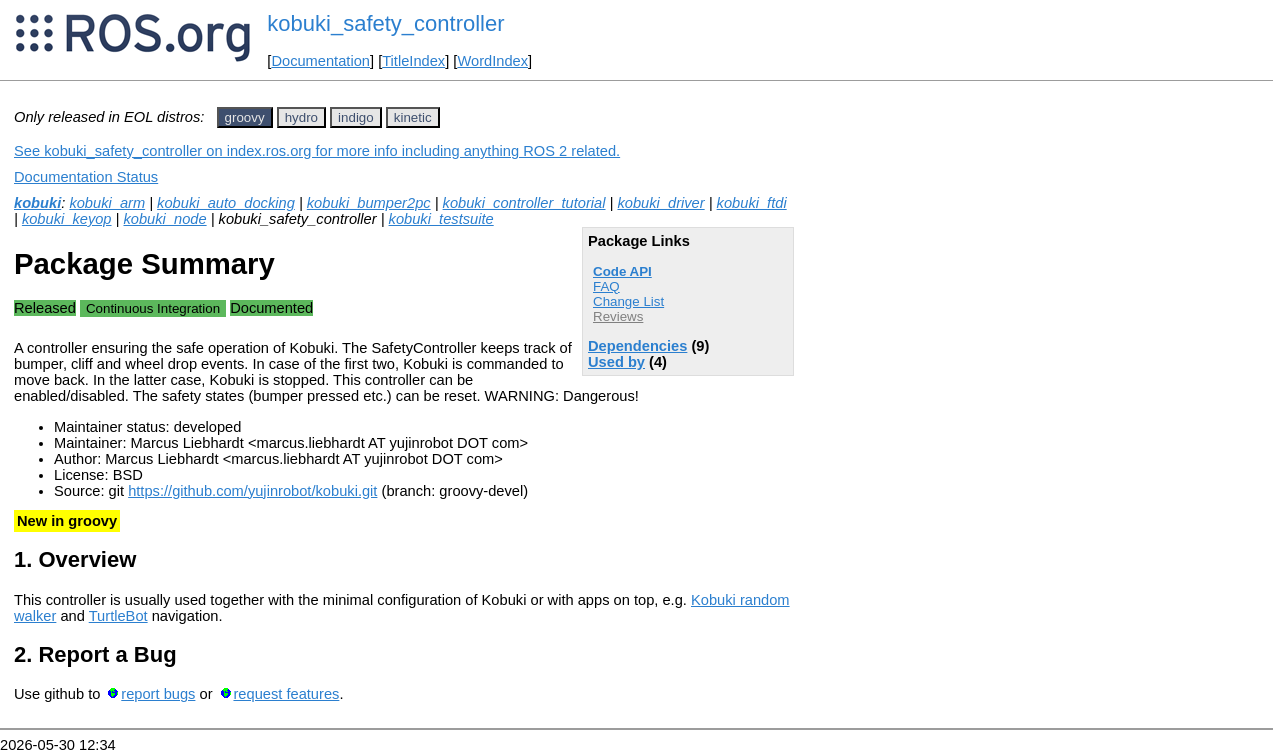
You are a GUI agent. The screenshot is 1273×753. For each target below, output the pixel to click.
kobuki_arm (107, 203)
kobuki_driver (660, 203)
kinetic (413, 117)
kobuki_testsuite (441, 219)
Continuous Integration (153, 308)
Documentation (320, 61)
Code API (622, 271)
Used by (616, 362)
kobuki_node (164, 219)
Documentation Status (86, 177)
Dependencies (637, 346)
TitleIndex (413, 61)
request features (286, 694)
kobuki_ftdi (752, 203)
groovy (245, 117)
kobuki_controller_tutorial (524, 203)
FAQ (606, 286)
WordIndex (492, 61)
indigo (356, 117)
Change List (628, 301)
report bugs (158, 694)
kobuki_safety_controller (385, 23)
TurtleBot (118, 616)
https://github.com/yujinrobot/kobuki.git (252, 491)
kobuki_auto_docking (226, 203)
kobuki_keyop (67, 219)
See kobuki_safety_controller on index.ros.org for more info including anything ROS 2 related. (317, 151)
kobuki (37, 203)
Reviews (618, 316)
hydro (301, 117)
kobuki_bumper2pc (369, 203)
